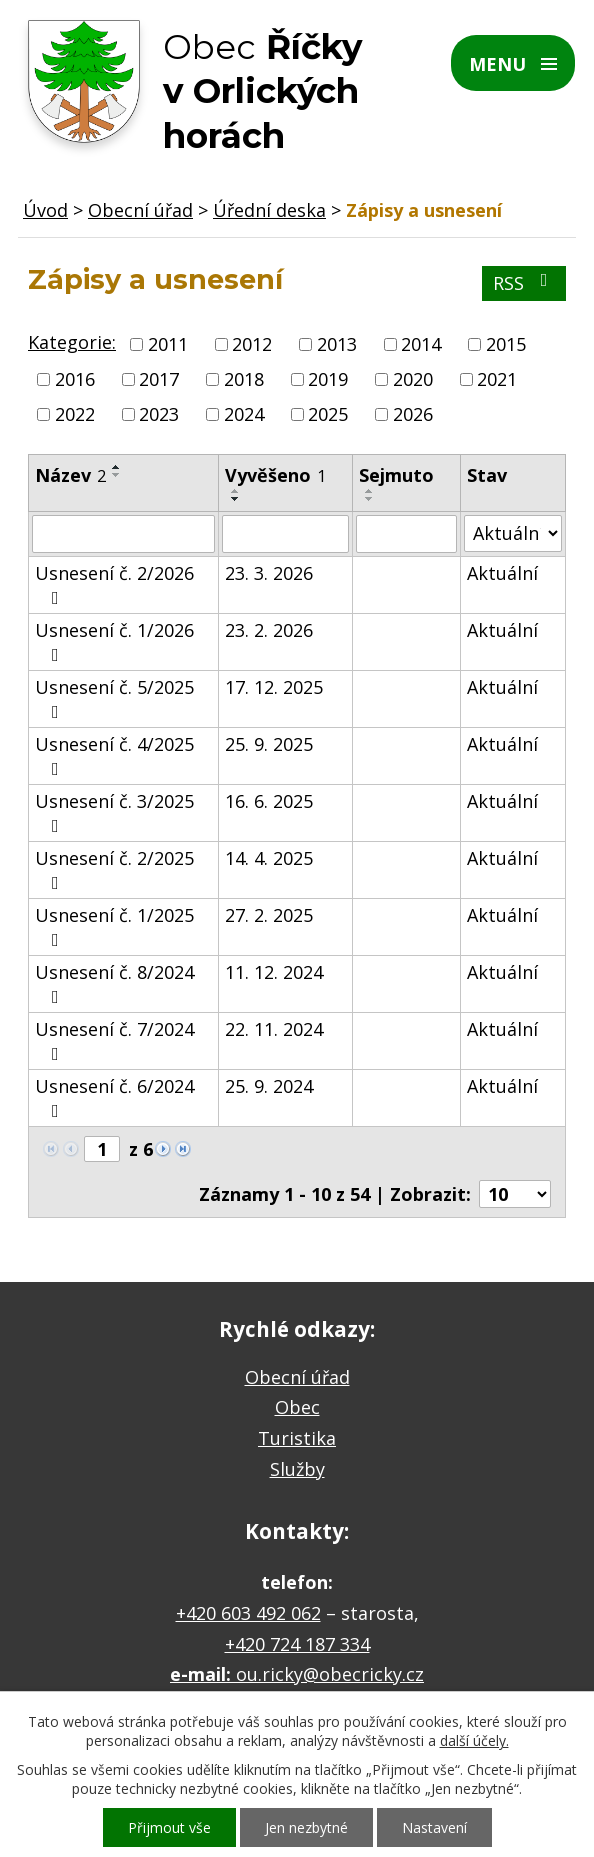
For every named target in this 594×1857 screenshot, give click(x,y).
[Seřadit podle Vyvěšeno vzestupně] (236, 491)
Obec (297, 1407)
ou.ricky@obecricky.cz (330, 1674)
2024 (244, 415)
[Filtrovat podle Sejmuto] (406, 534)
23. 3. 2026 (269, 573)
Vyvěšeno (275, 475)
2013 (337, 344)
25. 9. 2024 (269, 1086)
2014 (421, 344)
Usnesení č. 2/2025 (114, 869)
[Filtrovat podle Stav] (513, 533)
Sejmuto (396, 475)
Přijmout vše (169, 1827)
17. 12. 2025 (274, 687)
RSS (524, 283)
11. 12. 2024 (274, 972)
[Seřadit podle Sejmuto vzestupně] (370, 491)
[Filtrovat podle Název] (123, 534)
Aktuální (502, 573)
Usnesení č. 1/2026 (114, 641)
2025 (328, 415)
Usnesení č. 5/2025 (114, 698)
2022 (75, 415)
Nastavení (434, 1827)
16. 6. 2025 (269, 801)
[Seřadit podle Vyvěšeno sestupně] (236, 499)
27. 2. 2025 (269, 915)
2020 (413, 379)
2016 (75, 379)
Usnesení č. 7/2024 (114, 1040)
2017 (159, 379)
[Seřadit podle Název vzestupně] (117, 467)
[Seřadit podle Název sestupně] (117, 475)
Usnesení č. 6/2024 (114, 1097)
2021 (497, 379)
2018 (244, 379)
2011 (168, 344)
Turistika (297, 1438)
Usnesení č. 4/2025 (114, 755)
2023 (159, 415)
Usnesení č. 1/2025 (114, 926)
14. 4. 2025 (269, 858)
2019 (328, 379)
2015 (506, 344)
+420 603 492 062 (248, 1613)
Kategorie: (72, 342)
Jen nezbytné (306, 1827)
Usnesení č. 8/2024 (114, 983)
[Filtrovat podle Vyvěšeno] (285, 534)
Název (70, 475)
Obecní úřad (140, 210)
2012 (252, 344)
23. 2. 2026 (269, 630)
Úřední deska (269, 210)
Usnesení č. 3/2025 (114, 812)
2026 (413, 415)
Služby (297, 1469)
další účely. (474, 1740)
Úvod (45, 210)
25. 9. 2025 (269, 744)
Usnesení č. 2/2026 (114, 584)
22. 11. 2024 (274, 1029)
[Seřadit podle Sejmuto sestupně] (370, 499)
